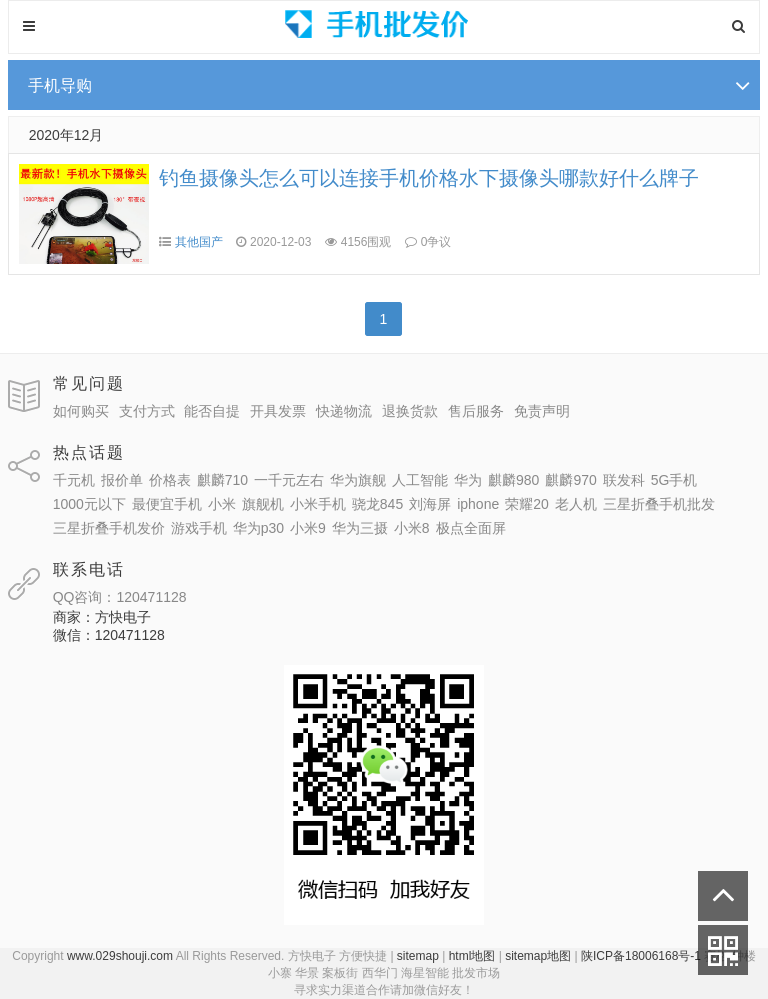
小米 (222, 504)
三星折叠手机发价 (109, 528)
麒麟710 (222, 480)
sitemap (418, 956)
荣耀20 (527, 504)
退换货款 (410, 411)
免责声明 (542, 411)
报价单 (122, 480)
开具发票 (278, 411)
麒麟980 (513, 480)
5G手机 (674, 480)
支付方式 (147, 411)
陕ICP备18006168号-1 (641, 956)
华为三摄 (360, 528)
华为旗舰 (358, 480)
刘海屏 (430, 504)
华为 (468, 480)
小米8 (412, 528)
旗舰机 (263, 504)
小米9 (308, 528)
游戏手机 (199, 528)
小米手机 (318, 504)
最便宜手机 (167, 504)
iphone (478, 504)
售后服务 (476, 411)
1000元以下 (89, 504)
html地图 (472, 956)
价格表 (170, 480)
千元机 (74, 480)
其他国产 (199, 242)
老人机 (576, 504)
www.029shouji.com (120, 956)
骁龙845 (377, 504)
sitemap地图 (538, 956)
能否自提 (212, 411)
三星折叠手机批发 (659, 504)
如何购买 (81, 411)
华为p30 (258, 528)
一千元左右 (289, 480)
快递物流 (344, 411)
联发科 (624, 480)
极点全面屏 (471, 528)
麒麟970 (570, 480)
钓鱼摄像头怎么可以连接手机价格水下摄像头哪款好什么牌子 (429, 178)
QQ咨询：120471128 (120, 597)
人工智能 (420, 480)
